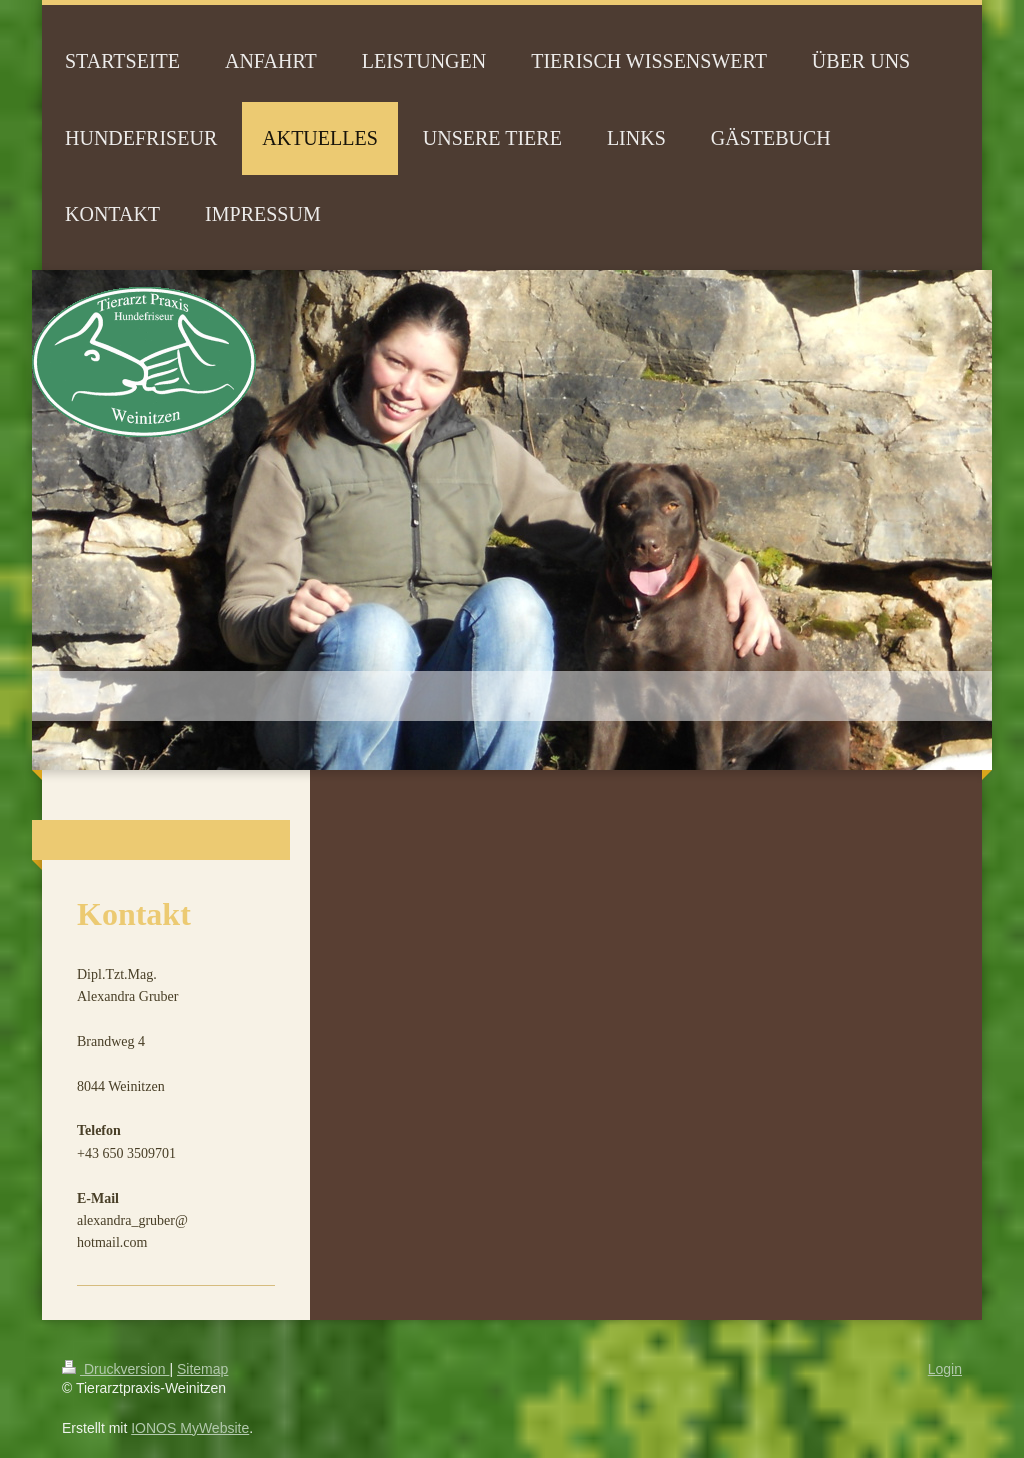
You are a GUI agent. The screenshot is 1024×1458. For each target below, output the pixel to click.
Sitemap (202, 1369)
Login (945, 1369)
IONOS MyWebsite (190, 1428)
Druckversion (115, 1369)
